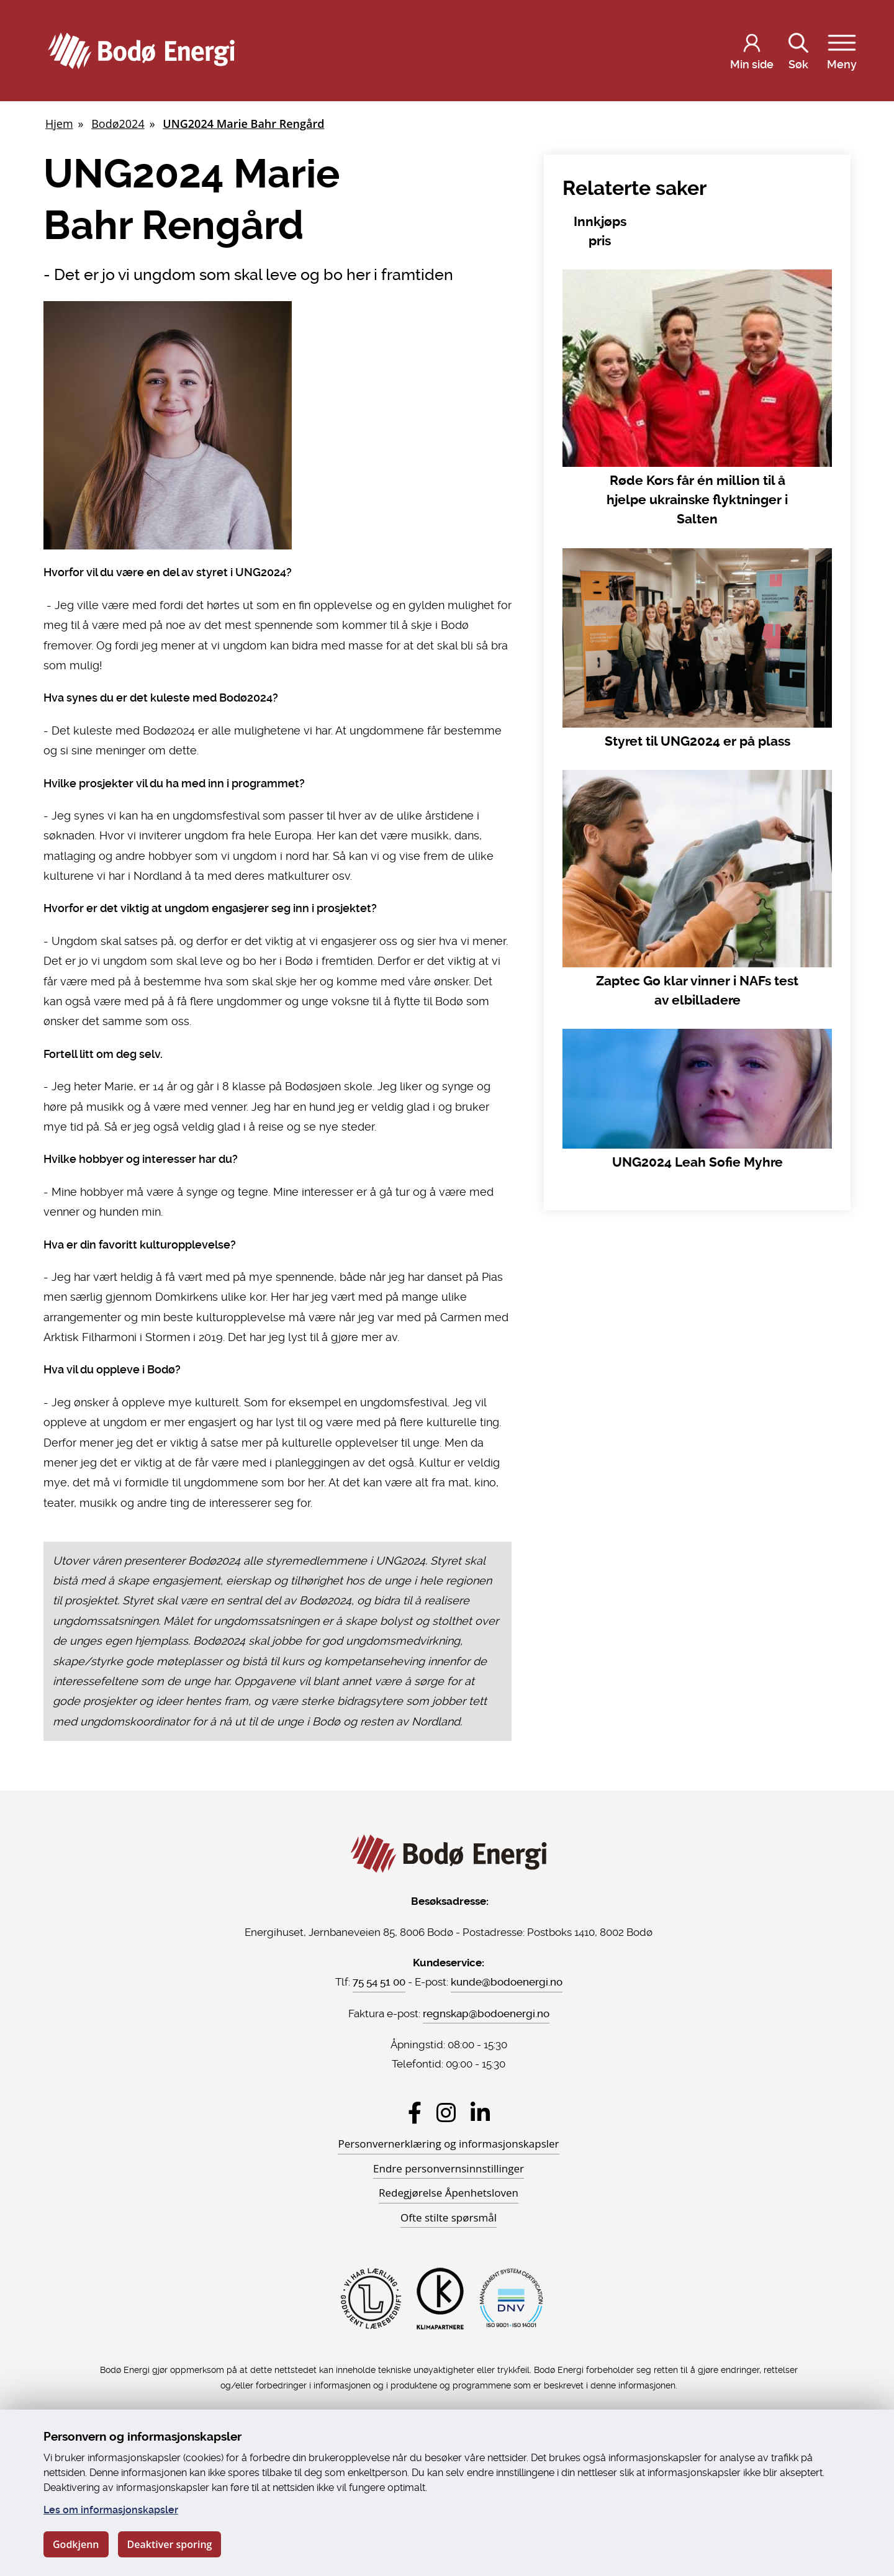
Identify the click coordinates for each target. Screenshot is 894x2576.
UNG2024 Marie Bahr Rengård (243, 123)
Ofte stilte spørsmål (448, 2217)
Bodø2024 (117, 123)
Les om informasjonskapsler (110, 2510)
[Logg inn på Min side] (752, 51)
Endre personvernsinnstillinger (448, 2168)
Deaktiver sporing (169, 2544)
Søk (798, 49)
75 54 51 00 (379, 1982)
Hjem (59, 123)
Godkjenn (76, 2544)
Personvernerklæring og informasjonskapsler (448, 2143)
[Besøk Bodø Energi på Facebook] (415, 2112)
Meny (842, 49)
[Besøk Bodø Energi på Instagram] (446, 2112)
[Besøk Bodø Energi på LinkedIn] (480, 2112)
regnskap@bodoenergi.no (486, 2013)
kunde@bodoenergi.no (506, 1982)
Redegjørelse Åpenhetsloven (448, 2192)
